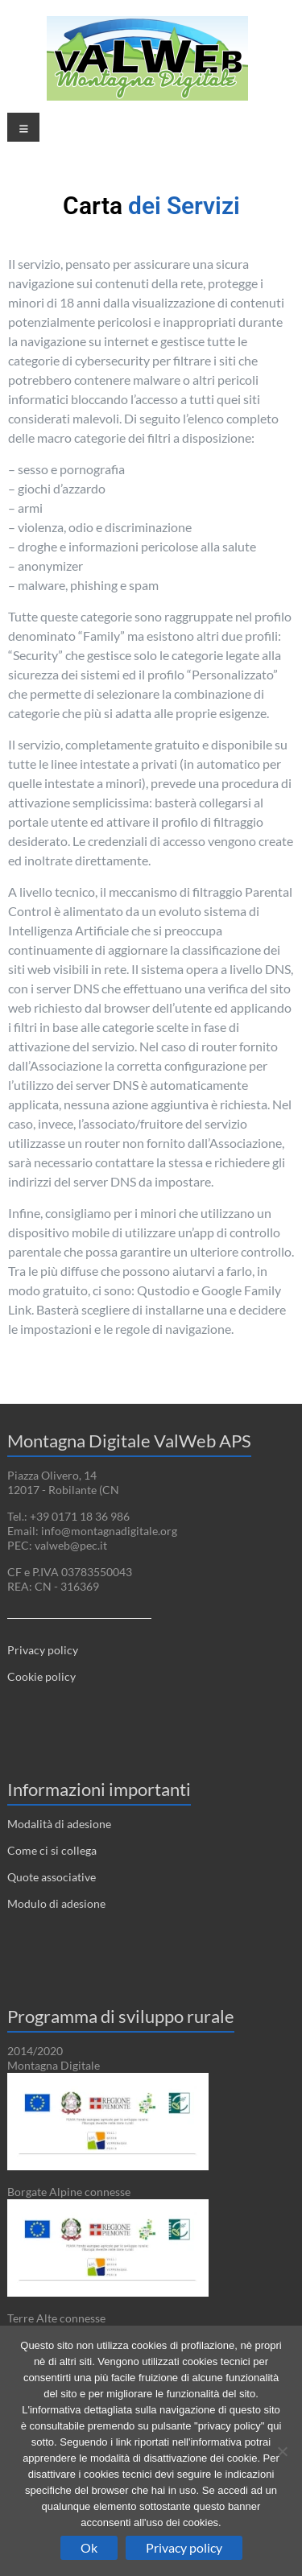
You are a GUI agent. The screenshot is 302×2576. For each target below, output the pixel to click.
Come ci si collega (52, 1850)
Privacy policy (42, 1650)
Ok (89, 2547)
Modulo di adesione (56, 1903)
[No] (282, 2451)
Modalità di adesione (59, 1824)
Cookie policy (41, 1676)
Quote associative (51, 1877)
